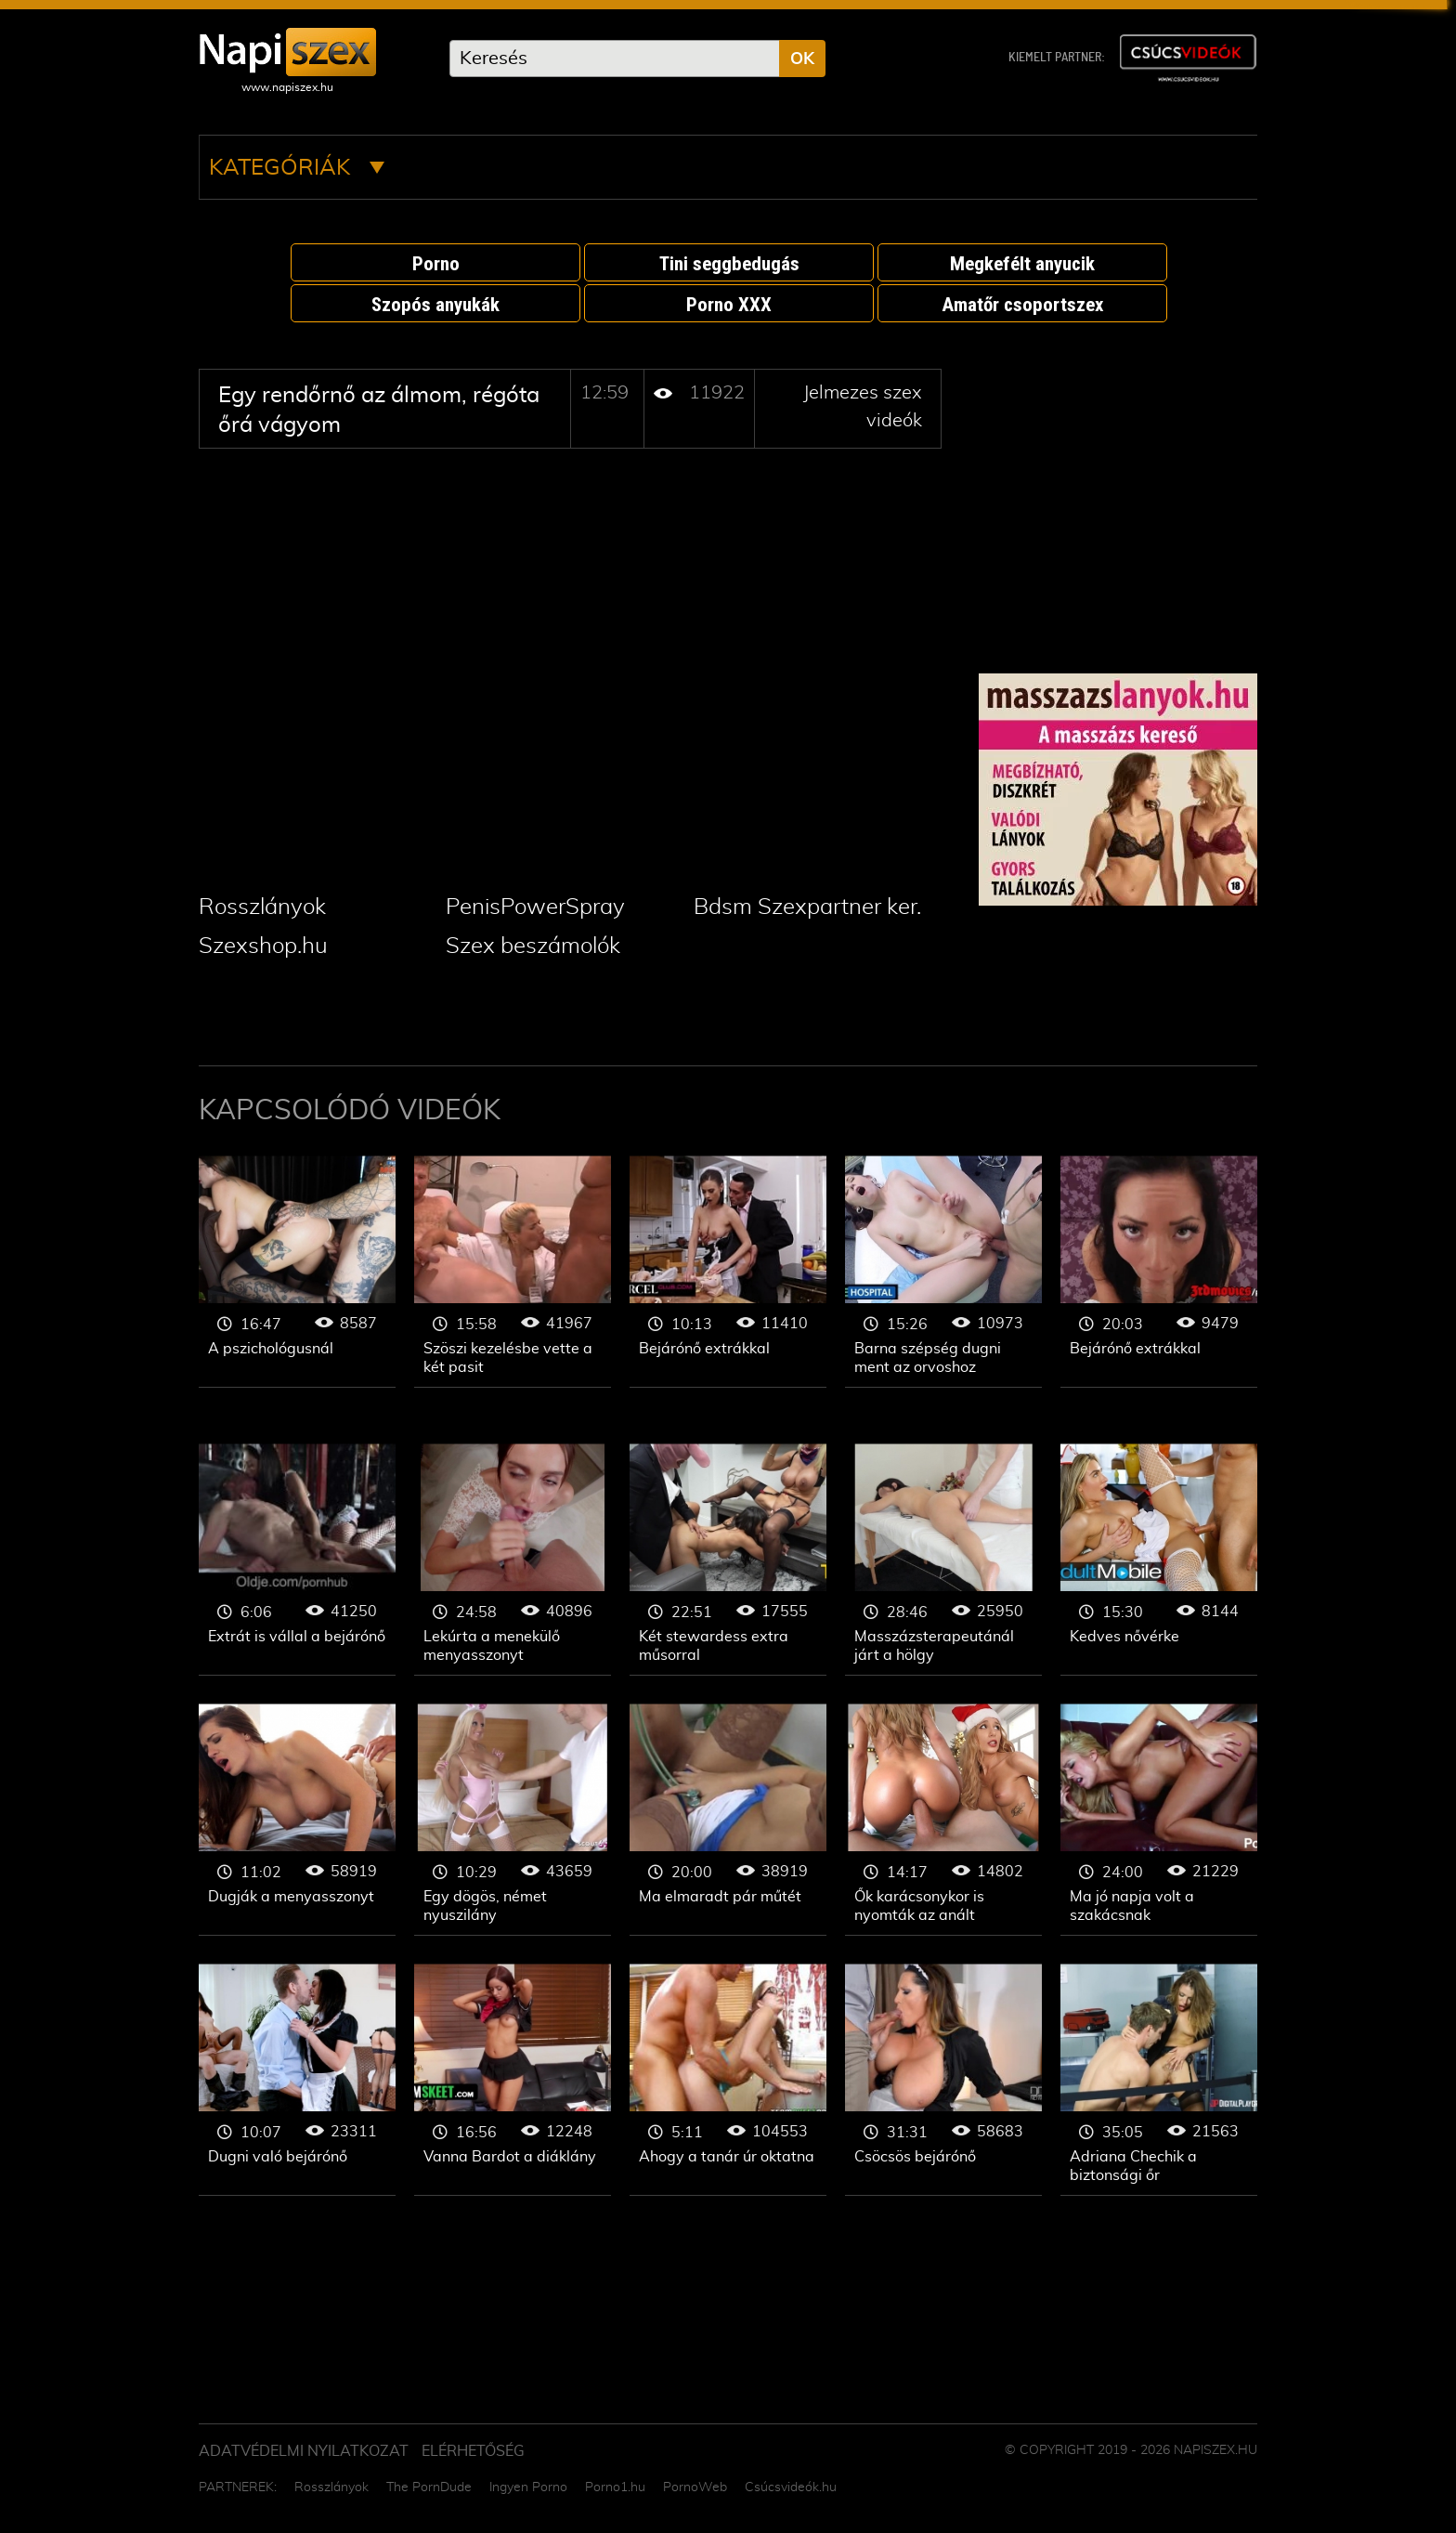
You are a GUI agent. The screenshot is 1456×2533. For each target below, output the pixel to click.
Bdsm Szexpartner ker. (807, 907)
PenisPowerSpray (535, 907)
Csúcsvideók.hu (791, 2487)
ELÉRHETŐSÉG (473, 2451)
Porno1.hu (615, 2487)
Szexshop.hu (263, 946)
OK (802, 59)
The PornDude (429, 2487)
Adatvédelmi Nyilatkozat (304, 2451)
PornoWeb (695, 2487)
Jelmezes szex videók (297, 1272)
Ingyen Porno (528, 2487)
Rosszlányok (262, 907)
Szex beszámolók (533, 946)
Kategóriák (296, 168)
